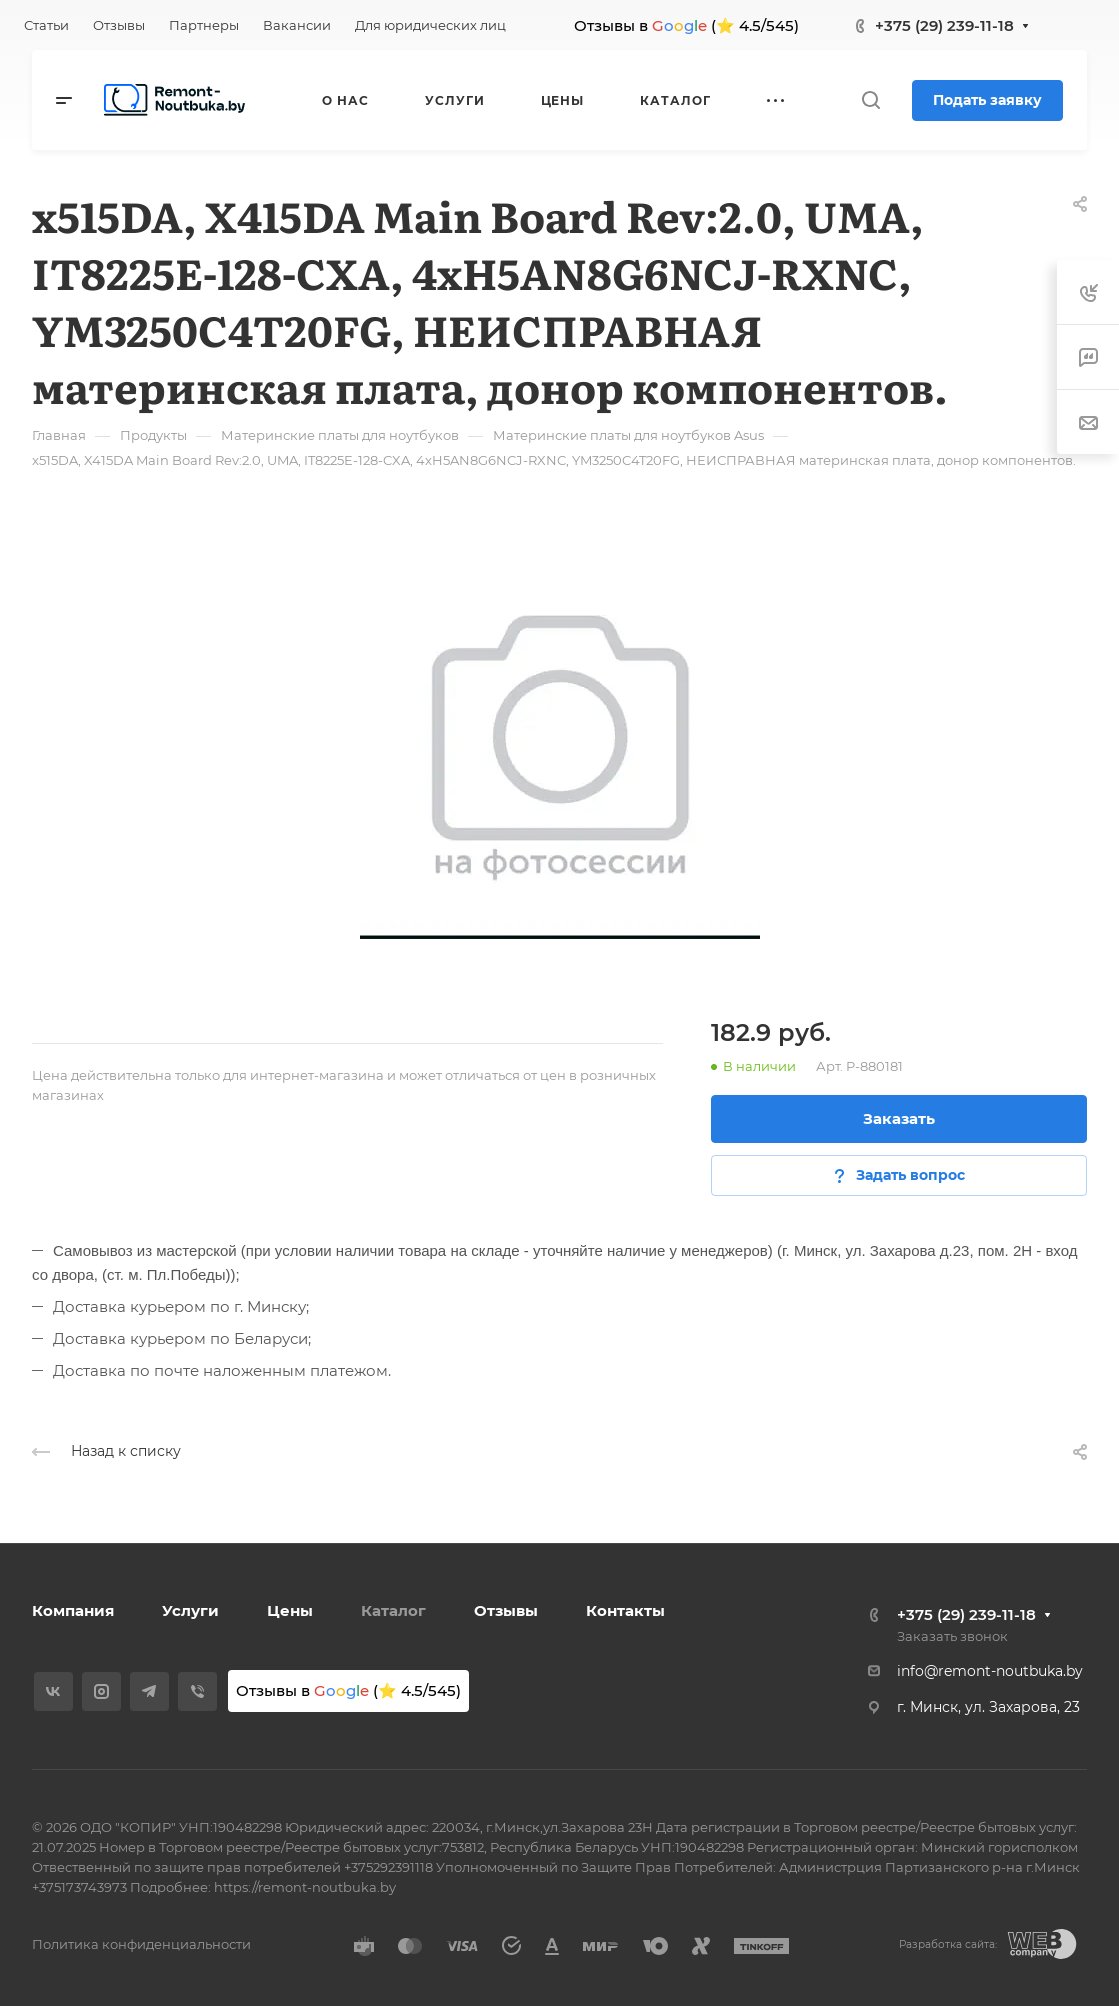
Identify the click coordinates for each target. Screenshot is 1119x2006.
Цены (290, 1610)
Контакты (625, 1610)
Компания (73, 1610)
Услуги (190, 1610)
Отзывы (506, 1610)
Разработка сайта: (948, 1944)
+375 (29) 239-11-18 (944, 25)
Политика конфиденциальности (141, 1944)
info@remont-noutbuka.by (990, 1671)
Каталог (393, 1610)
